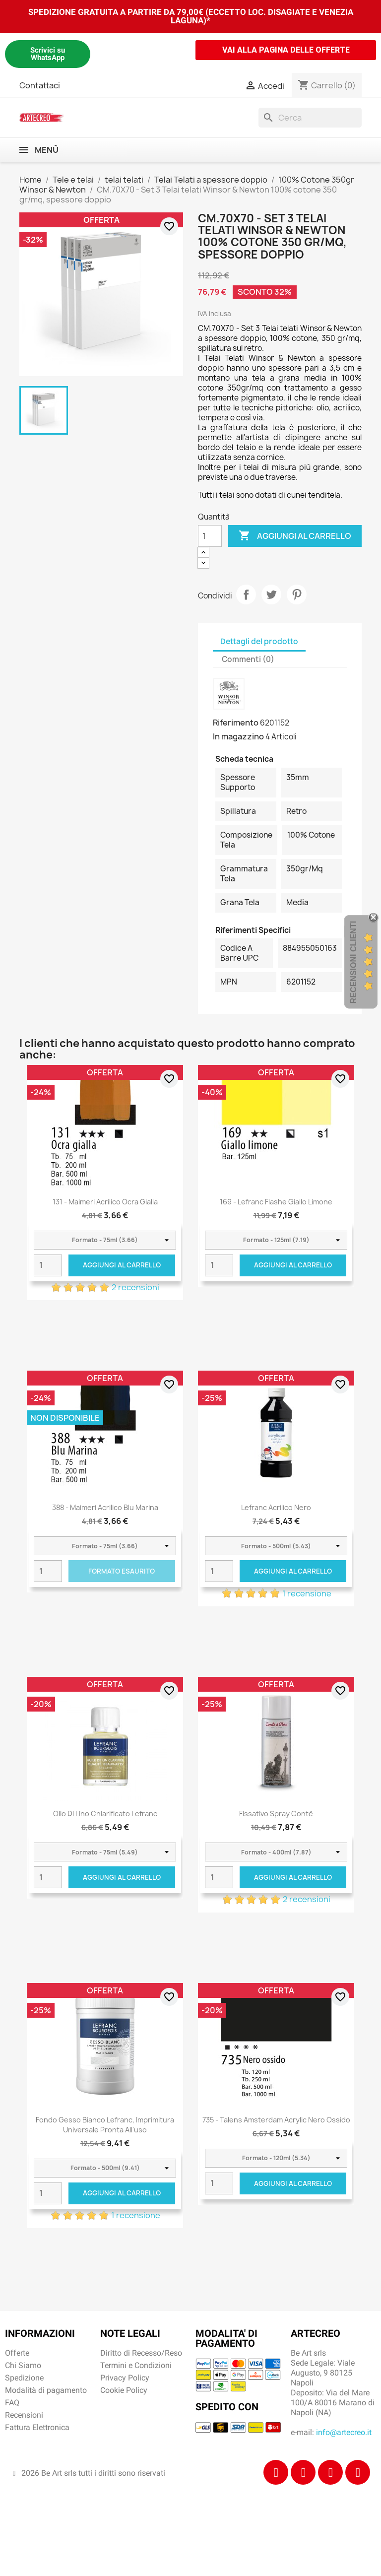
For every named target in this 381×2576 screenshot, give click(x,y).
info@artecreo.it (344, 2432)
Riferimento (235, 722)
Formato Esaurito (121, 1571)
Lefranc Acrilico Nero (276, 1507)
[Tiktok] (330, 2472)
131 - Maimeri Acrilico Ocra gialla (105, 1201)
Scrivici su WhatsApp (47, 54)
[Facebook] (275, 2472)
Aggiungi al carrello (295, 535)
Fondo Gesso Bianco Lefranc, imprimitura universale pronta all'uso (105, 2124)
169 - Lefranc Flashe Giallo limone (276, 1201)
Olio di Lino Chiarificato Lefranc (105, 1813)
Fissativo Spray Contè (276, 1813)
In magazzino (238, 736)
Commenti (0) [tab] (248, 659)
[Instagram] (303, 2472)
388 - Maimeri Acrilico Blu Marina (105, 1507)
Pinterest (297, 594)
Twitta (271, 594)
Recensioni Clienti (353, 962)
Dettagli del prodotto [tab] (259, 641)
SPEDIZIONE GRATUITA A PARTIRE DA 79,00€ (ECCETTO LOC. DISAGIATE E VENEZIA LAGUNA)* (190, 16)
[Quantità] (210, 536)
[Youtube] (357, 2472)
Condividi (246, 594)
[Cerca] (310, 118)
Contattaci (39, 85)
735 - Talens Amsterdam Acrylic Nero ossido (276, 2119)
